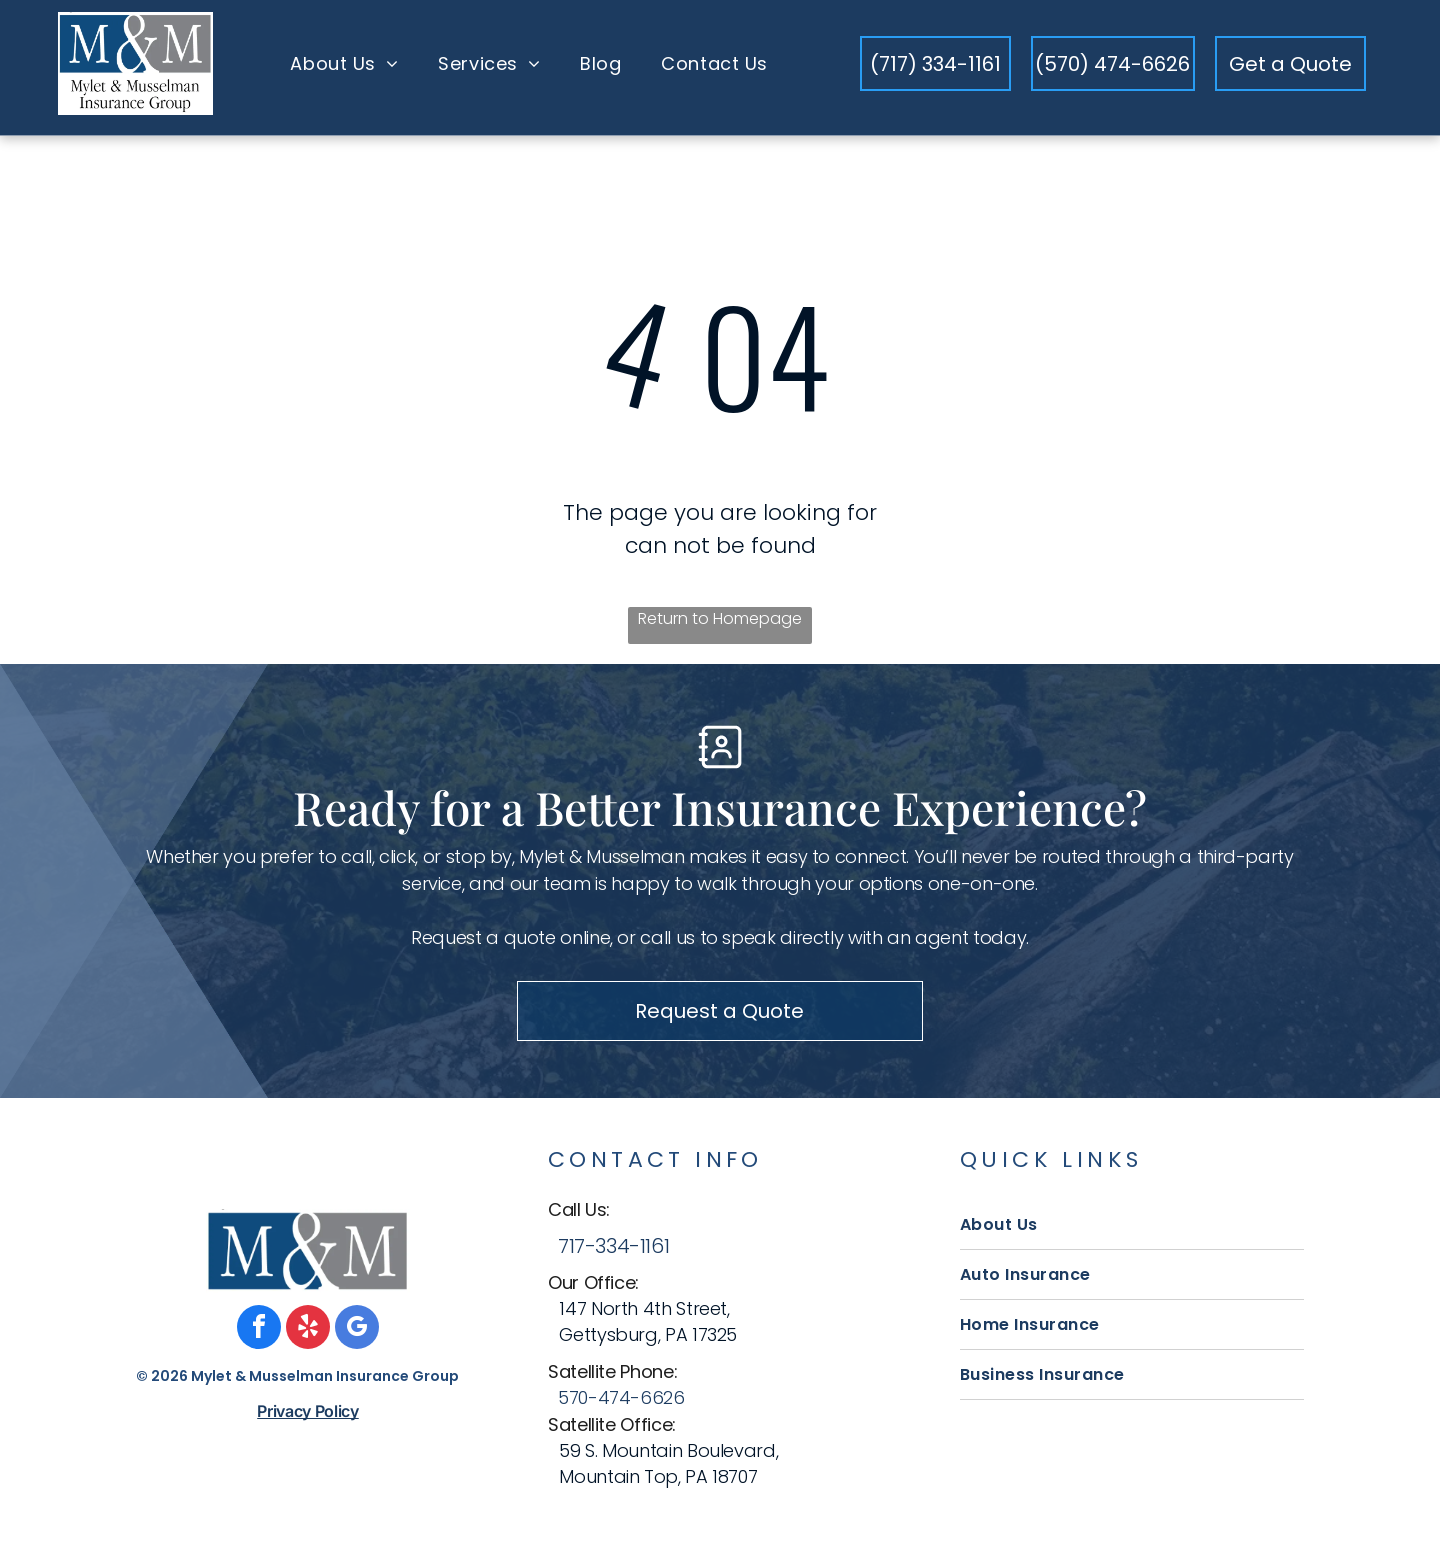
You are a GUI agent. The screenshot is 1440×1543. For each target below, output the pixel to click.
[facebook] (259, 1337)
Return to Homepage (720, 627)
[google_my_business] (357, 1337)
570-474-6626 (621, 1405)
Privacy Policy (308, 1419)
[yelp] (308, 1337)
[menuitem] (344, 72)
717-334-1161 (613, 1254)
